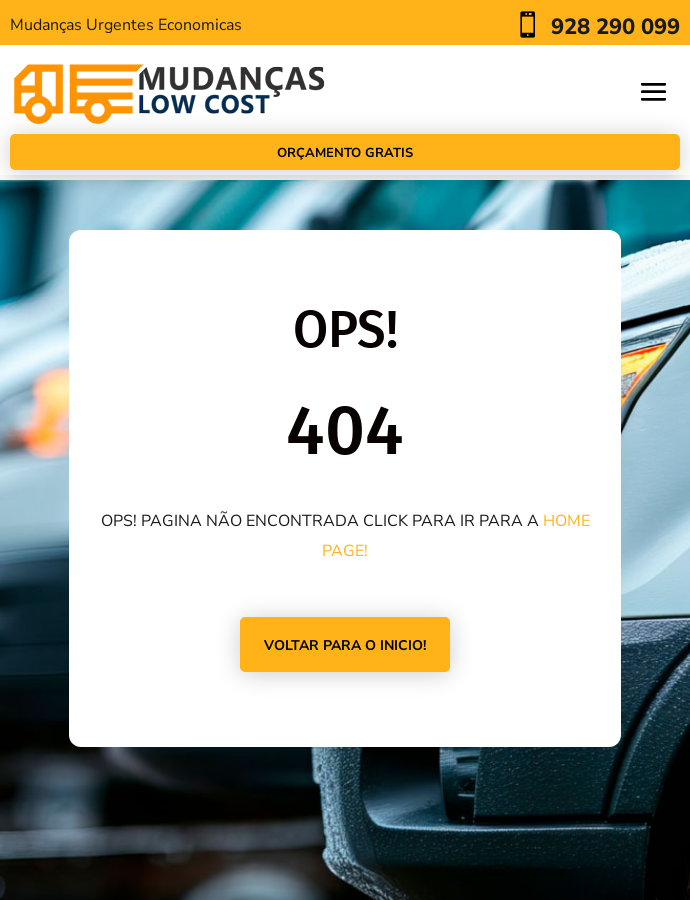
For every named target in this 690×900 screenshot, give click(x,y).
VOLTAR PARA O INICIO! (345, 645)
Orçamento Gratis (345, 153)
